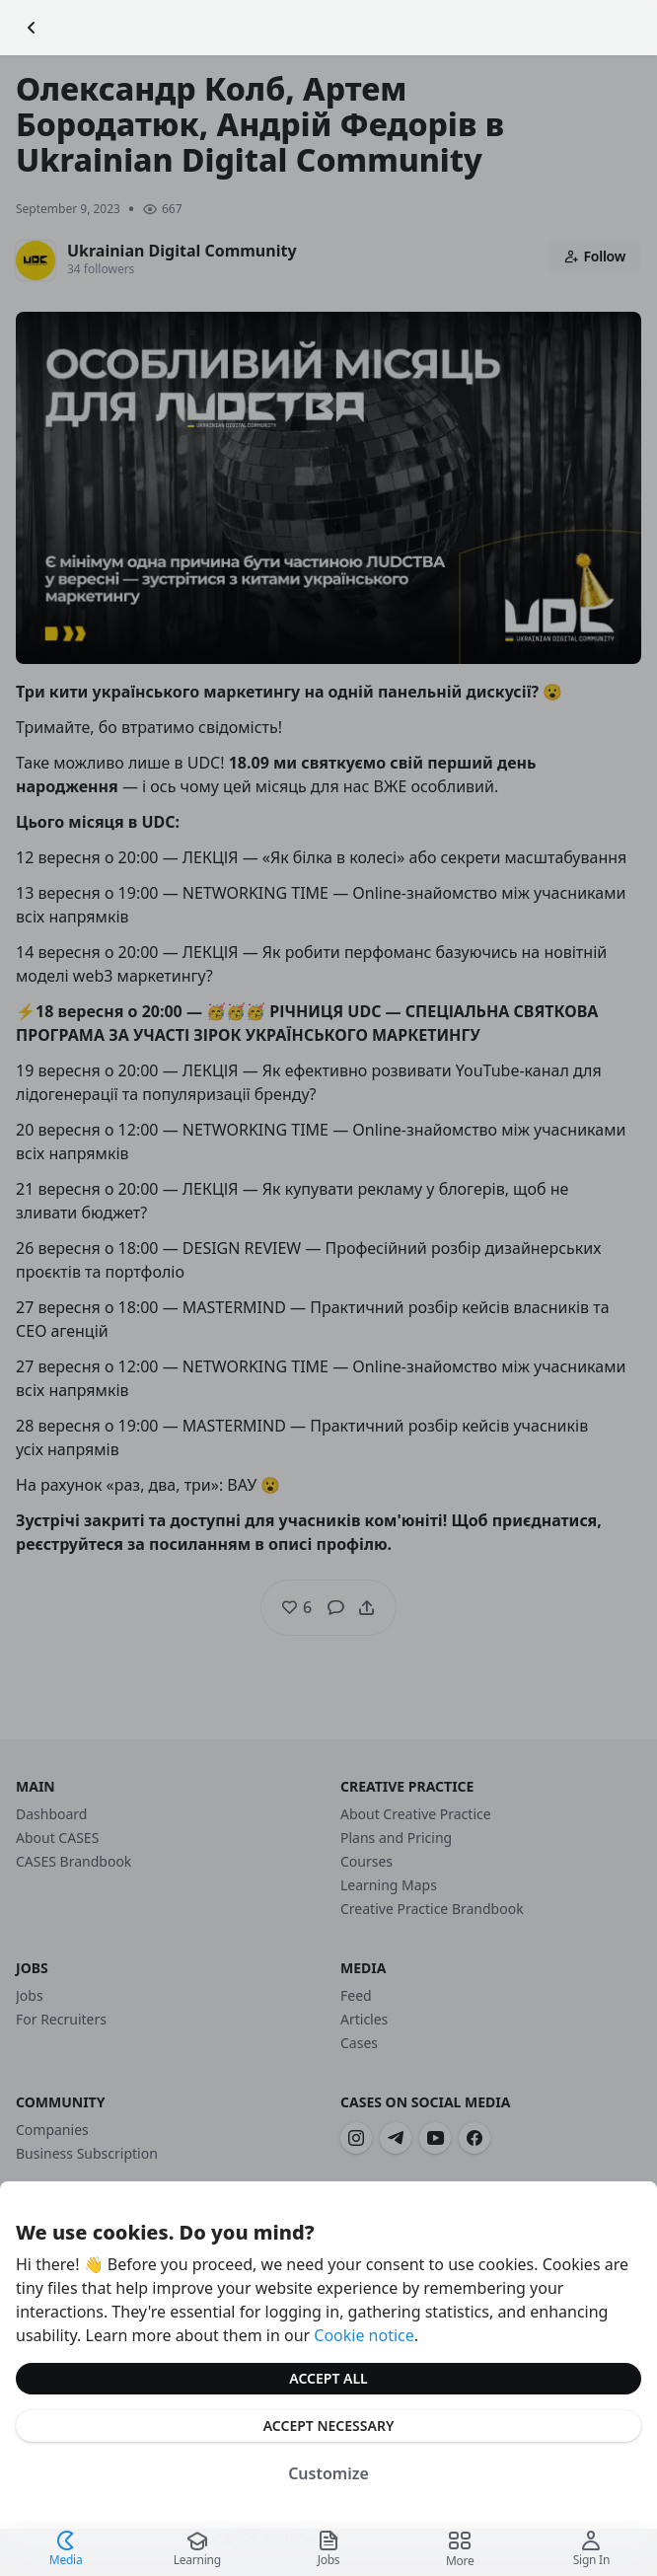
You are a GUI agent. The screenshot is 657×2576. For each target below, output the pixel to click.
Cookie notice (364, 2335)
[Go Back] (31, 27)
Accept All (328, 2378)
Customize (328, 2473)
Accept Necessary (329, 2425)
